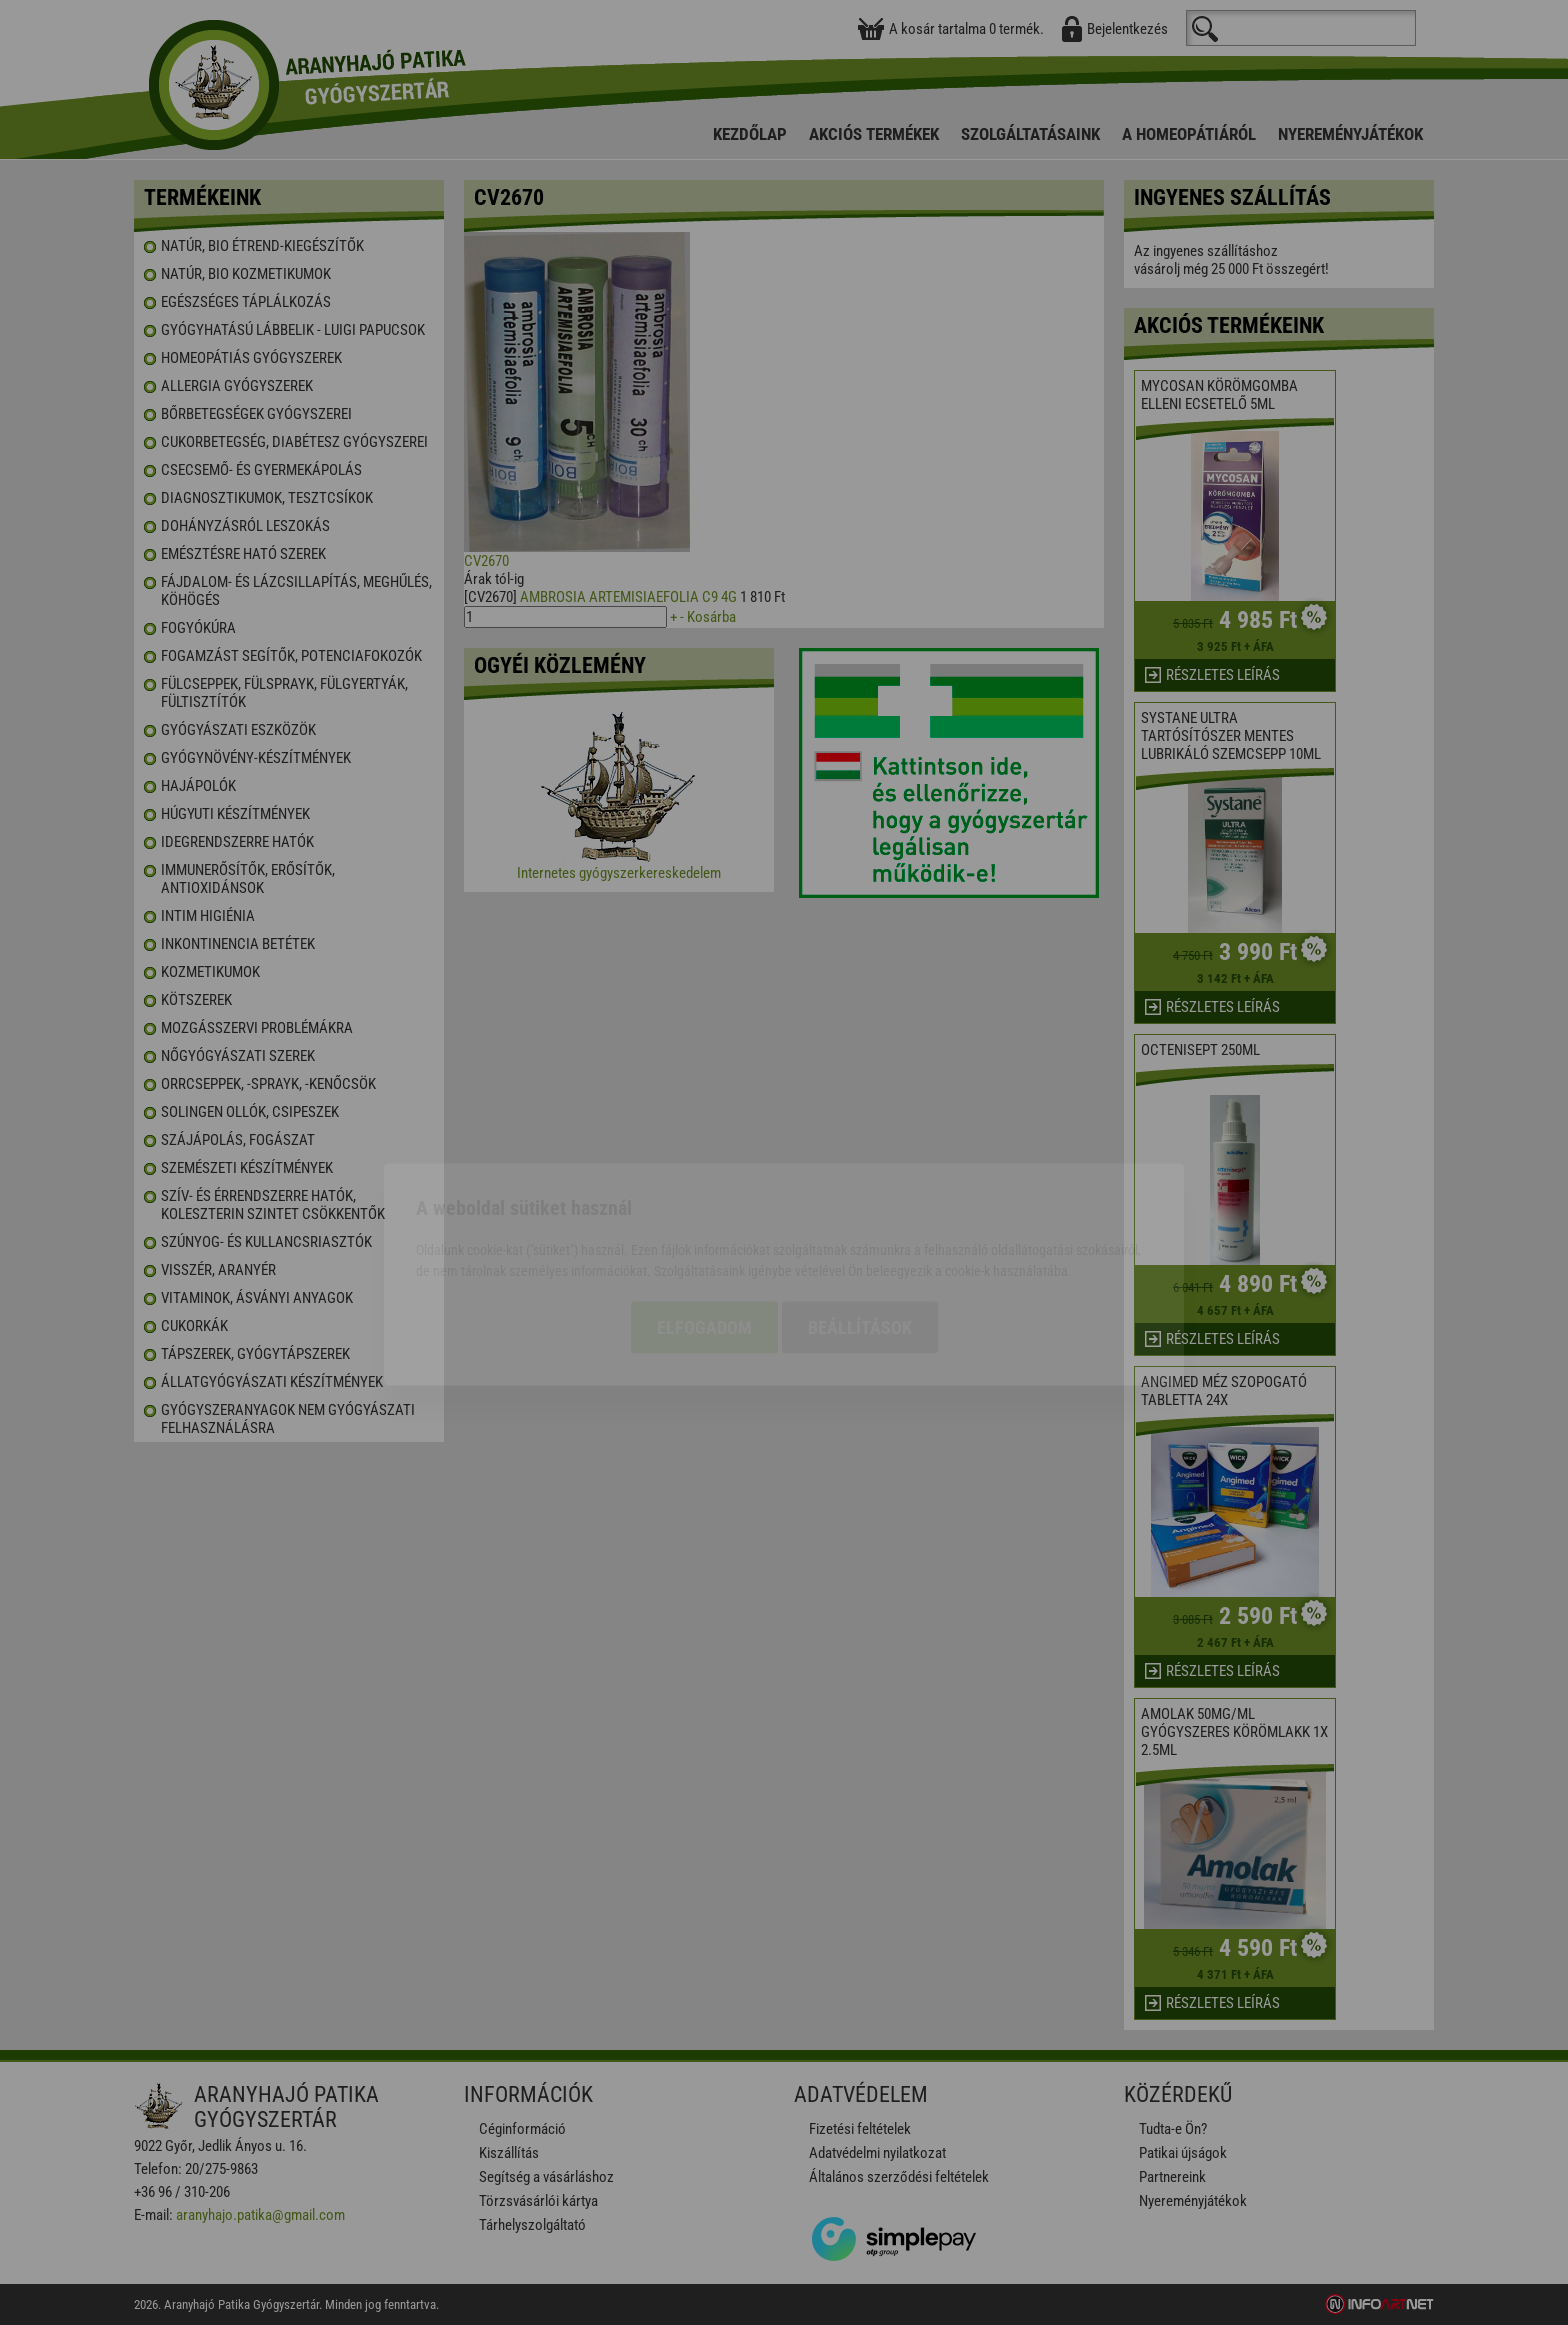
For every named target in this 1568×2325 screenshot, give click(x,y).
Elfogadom (704, 1215)
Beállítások (860, 1215)
